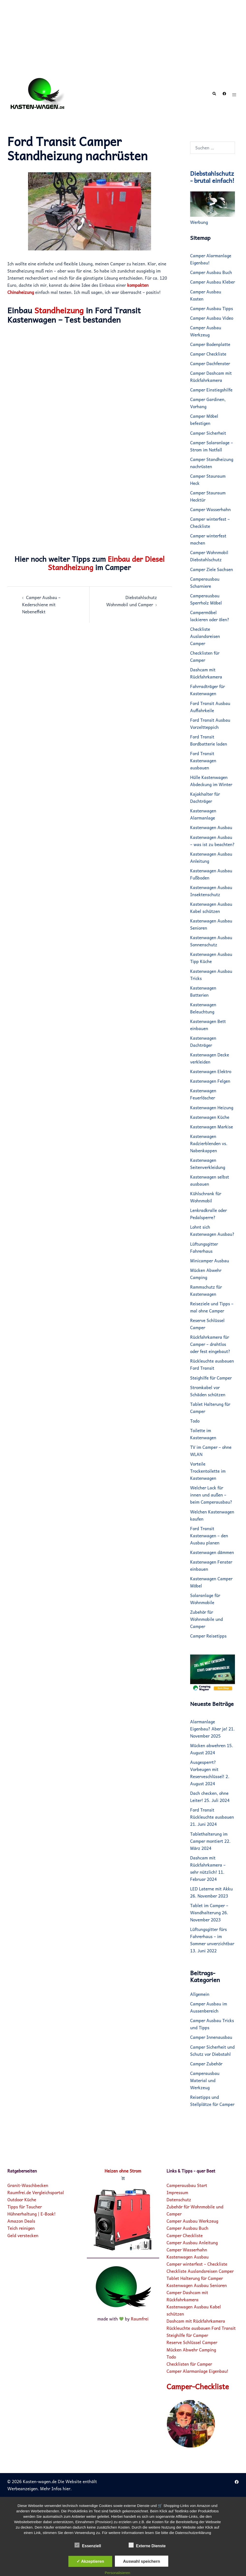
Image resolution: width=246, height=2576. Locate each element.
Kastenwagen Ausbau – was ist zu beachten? (212, 841)
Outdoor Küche (21, 2199)
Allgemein (199, 1994)
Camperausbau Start (187, 2185)
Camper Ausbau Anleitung (192, 2242)
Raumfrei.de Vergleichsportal (35, 2192)
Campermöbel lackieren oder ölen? (209, 616)
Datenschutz (179, 2199)
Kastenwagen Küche (209, 1117)
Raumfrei (140, 2318)
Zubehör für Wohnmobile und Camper (206, 1619)
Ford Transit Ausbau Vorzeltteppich (210, 724)
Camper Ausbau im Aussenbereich (208, 2007)
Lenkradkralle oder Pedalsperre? (208, 1214)
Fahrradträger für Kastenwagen (207, 690)
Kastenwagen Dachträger (203, 1042)
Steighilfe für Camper (211, 1377)
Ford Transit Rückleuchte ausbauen (212, 1813)
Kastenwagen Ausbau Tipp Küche (211, 958)
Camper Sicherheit (208, 433)
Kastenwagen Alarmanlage (203, 814)
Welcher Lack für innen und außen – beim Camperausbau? (211, 1494)
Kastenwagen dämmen (212, 1552)
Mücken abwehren (208, 1745)
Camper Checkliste (208, 353)
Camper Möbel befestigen (204, 420)
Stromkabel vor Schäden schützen (207, 1391)
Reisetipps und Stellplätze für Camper (212, 2101)
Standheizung (59, 310)
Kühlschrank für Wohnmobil (205, 1197)
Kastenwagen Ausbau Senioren (197, 2285)
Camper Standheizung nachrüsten (211, 463)
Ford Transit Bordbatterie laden (208, 740)
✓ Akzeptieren (90, 2561)
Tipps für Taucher (24, 2206)
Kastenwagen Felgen (210, 1081)
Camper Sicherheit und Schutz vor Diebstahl (212, 2050)
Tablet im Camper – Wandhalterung (209, 1909)
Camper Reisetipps (208, 1635)
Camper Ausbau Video (211, 318)
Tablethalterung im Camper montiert (209, 1837)
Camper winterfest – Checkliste (210, 523)
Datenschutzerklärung (193, 2533)
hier (66, 2488)
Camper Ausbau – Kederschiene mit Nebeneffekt (41, 604)
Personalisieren (117, 2573)
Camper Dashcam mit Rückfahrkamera (211, 377)
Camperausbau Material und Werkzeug (204, 2080)
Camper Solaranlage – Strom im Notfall (211, 446)
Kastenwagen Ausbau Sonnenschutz (211, 941)
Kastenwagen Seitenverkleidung (207, 1164)
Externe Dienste (147, 2545)
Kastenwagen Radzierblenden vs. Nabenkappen (208, 1143)
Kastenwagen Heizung (211, 1107)
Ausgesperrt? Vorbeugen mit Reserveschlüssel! (207, 1769)
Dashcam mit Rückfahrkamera (206, 673)
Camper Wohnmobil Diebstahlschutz (209, 556)
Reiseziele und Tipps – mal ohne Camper (212, 1307)
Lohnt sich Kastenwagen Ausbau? (212, 1230)
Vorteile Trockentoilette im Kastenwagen (208, 1471)
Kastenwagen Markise (211, 1126)
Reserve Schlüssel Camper (192, 2342)
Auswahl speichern (141, 2561)
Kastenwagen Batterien (203, 991)
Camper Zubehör (206, 2063)
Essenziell (88, 2545)
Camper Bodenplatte (210, 344)
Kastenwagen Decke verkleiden (209, 1058)
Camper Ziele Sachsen (211, 569)
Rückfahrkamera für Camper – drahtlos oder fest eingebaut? (210, 1344)
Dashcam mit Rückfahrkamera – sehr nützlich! (208, 1864)
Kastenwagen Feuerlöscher (203, 1094)
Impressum (177, 2192)
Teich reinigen (21, 2228)
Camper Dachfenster (210, 363)
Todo (195, 1420)
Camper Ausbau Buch (211, 272)
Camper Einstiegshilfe (211, 389)
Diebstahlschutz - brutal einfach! (212, 177)
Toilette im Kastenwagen (203, 1434)
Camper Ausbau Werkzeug (205, 331)
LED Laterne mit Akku (211, 1888)
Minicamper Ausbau (209, 1260)
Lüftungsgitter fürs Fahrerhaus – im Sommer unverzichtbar (212, 1936)
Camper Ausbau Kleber (212, 281)
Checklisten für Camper (204, 656)
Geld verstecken (22, 2235)
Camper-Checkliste (198, 2386)
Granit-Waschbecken (27, 2185)
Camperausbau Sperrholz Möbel (206, 599)
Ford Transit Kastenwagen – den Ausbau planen (209, 1535)
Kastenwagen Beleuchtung (203, 1008)
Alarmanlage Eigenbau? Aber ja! (208, 1725)
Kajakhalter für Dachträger (205, 798)
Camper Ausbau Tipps (211, 308)
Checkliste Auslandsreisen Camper (205, 636)
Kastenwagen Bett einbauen (208, 1025)
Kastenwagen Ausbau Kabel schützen (211, 908)
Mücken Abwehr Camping (205, 1274)
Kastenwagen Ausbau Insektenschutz (211, 891)
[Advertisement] (123, 36)
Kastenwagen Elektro (210, 1071)
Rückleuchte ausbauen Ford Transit (212, 1364)
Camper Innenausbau (211, 2037)
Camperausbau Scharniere (204, 583)
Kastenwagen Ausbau (211, 827)
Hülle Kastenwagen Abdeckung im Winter (211, 781)
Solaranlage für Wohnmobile (205, 1599)
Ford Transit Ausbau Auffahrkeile (210, 707)
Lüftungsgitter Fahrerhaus (204, 1247)
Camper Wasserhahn (210, 509)
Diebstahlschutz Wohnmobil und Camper (131, 601)
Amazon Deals (21, 2220)
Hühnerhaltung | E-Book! (31, 2213)
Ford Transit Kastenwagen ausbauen (203, 760)
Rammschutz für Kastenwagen (206, 1290)
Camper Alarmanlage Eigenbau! (197, 2371)
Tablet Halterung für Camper (195, 2278)
